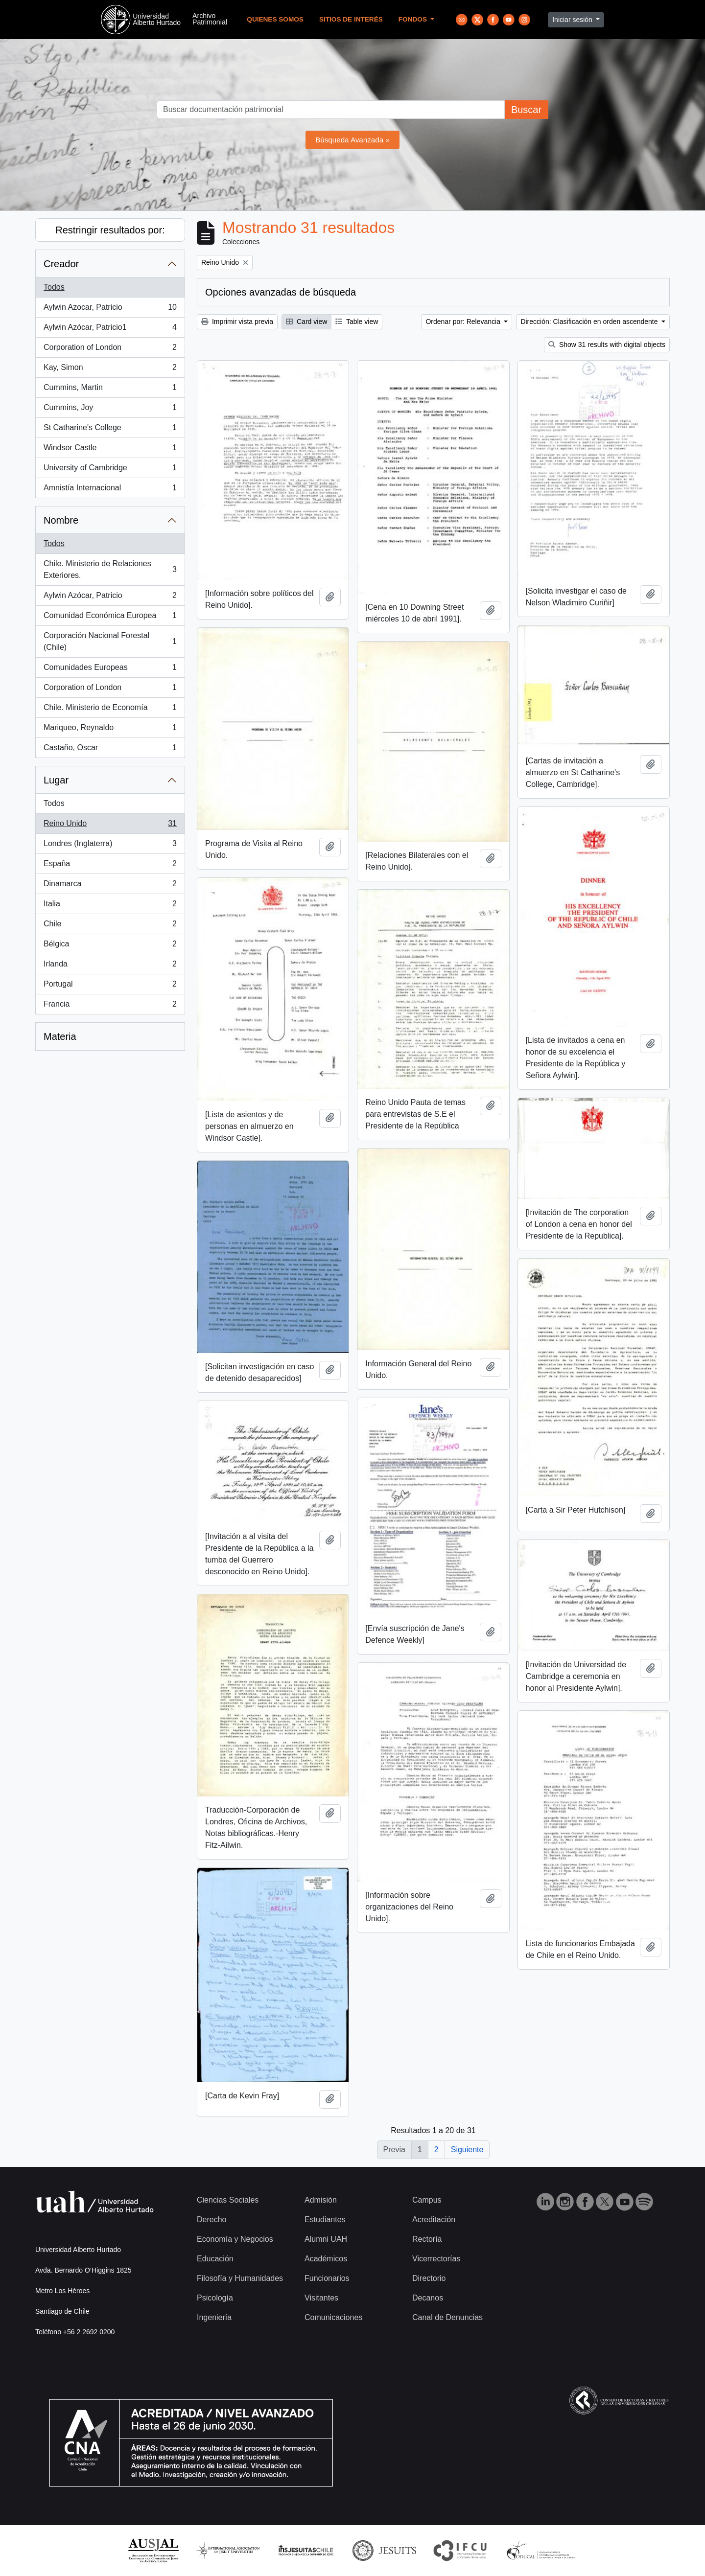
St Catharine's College (110, 429)
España (110, 866)
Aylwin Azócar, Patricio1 (110, 329)
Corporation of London (110, 349)
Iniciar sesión (573, 19)
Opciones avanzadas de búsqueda (280, 292)
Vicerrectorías (436, 2258)
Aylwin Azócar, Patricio (110, 597)
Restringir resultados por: (109, 230)
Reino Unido (110, 825)
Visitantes (321, 2298)
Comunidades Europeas (110, 669)
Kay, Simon (110, 369)
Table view (356, 321)
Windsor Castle (110, 450)
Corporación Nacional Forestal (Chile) (110, 641)
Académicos (326, 2258)
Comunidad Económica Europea (110, 617)
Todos (54, 287)
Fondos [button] (414, 19)
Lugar (56, 780)
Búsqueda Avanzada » (352, 140)
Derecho (211, 2219)
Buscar (526, 109)
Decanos (427, 2298)
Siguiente (467, 2149)
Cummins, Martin (110, 389)
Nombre (61, 520)
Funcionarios (327, 2278)
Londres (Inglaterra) (110, 845)
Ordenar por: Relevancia (463, 321)
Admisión (321, 2200)
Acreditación (433, 2219)
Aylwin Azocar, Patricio (110, 309)
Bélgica (110, 946)
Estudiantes (325, 2219)
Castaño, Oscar (110, 750)
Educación (215, 2258)
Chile (110, 926)
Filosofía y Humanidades (240, 2278)
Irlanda (110, 966)
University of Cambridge (110, 470)
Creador (61, 263)
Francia (110, 1006)
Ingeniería (214, 2317)
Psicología (215, 2298)
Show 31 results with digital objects (606, 344)
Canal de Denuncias (447, 2317)
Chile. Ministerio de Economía (110, 709)
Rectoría (427, 2239)
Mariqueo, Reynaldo (110, 729)
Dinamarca (110, 886)
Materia (60, 1036)
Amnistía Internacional (110, 490)
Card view (306, 321)
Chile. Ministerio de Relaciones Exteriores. (110, 569)
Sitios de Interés (351, 19)
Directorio (429, 2278)
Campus (427, 2200)
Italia (110, 906)
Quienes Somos (275, 19)
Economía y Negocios (235, 2239)
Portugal (110, 986)
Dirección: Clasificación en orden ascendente (589, 321)
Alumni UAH (326, 2239)
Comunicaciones (333, 2317)
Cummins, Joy (110, 409)
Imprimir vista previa (237, 321)
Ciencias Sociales (227, 2200)
